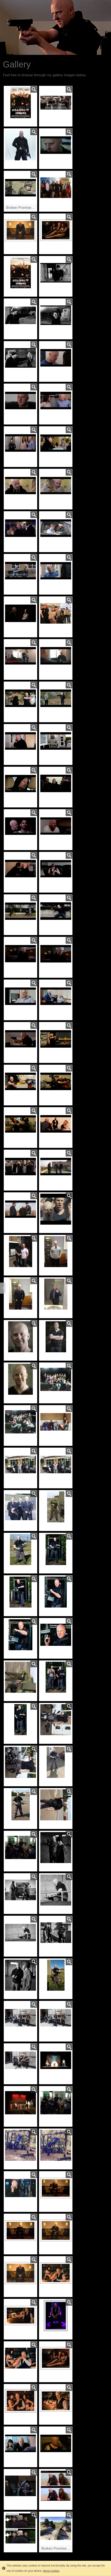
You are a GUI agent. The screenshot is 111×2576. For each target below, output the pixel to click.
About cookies (51, 2570)
